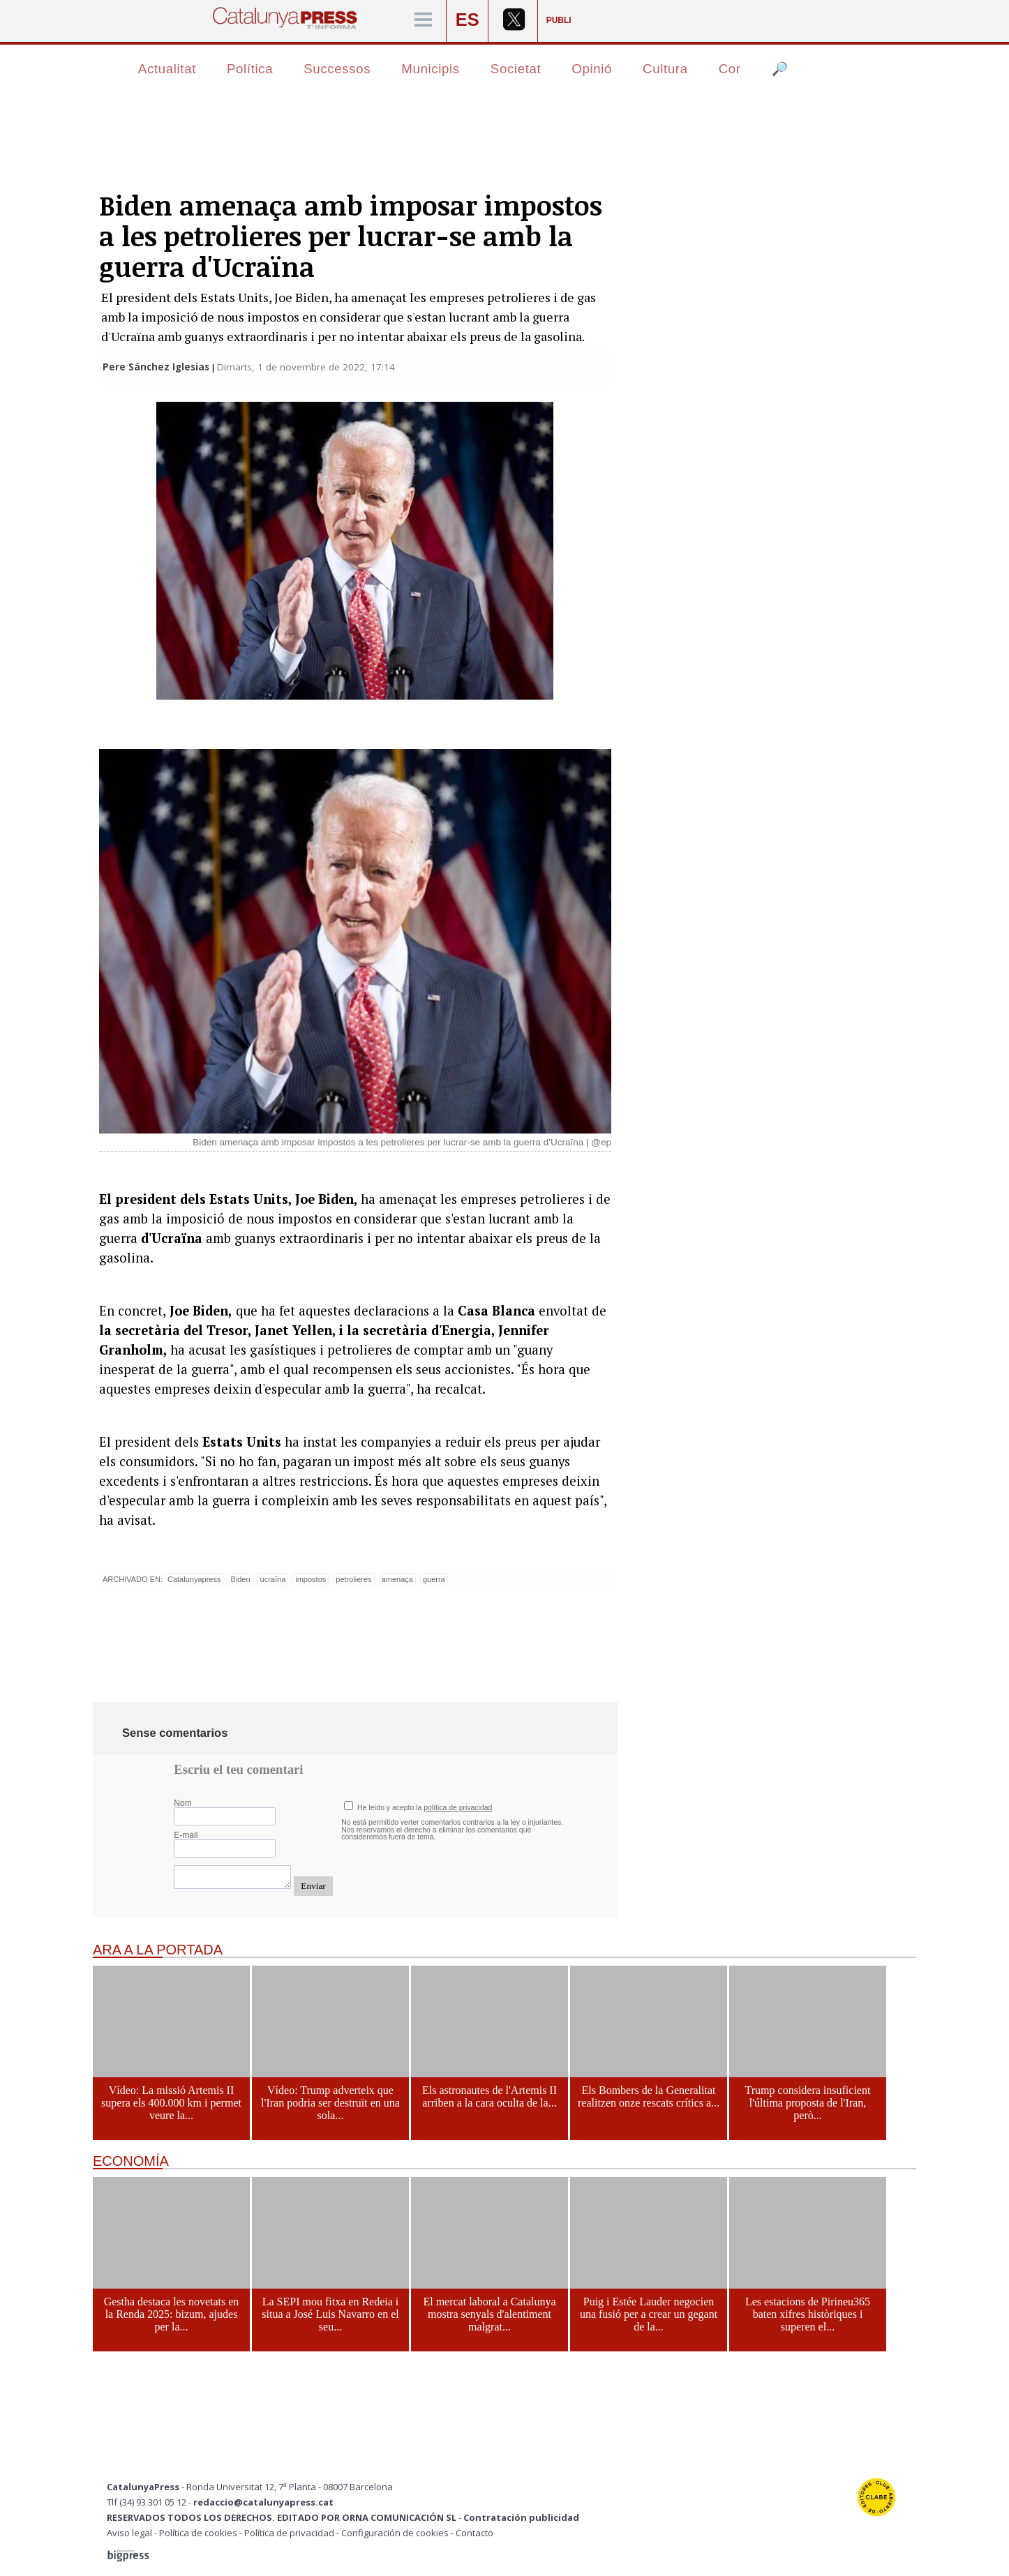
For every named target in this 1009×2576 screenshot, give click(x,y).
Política (250, 68)
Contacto (474, 2532)
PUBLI (558, 20)
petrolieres (353, 1579)
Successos (337, 68)
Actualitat (167, 68)
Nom (183, 1803)
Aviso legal (129, 2532)
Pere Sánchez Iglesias (156, 367)
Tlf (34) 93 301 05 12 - (150, 2502)
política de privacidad (458, 1808)
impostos (310, 1579)
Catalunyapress (194, 1579)
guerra (434, 1579)
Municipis (430, 68)
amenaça (397, 1579)
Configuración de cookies (395, 2532)
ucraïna (273, 1579)
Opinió (591, 68)
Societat (516, 68)
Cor (730, 68)
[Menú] (423, 20)
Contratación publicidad (521, 2517)
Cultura (665, 68)
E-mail (185, 1835)
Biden (240, 1579)
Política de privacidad (289, 2532)
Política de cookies (198, 2532)
